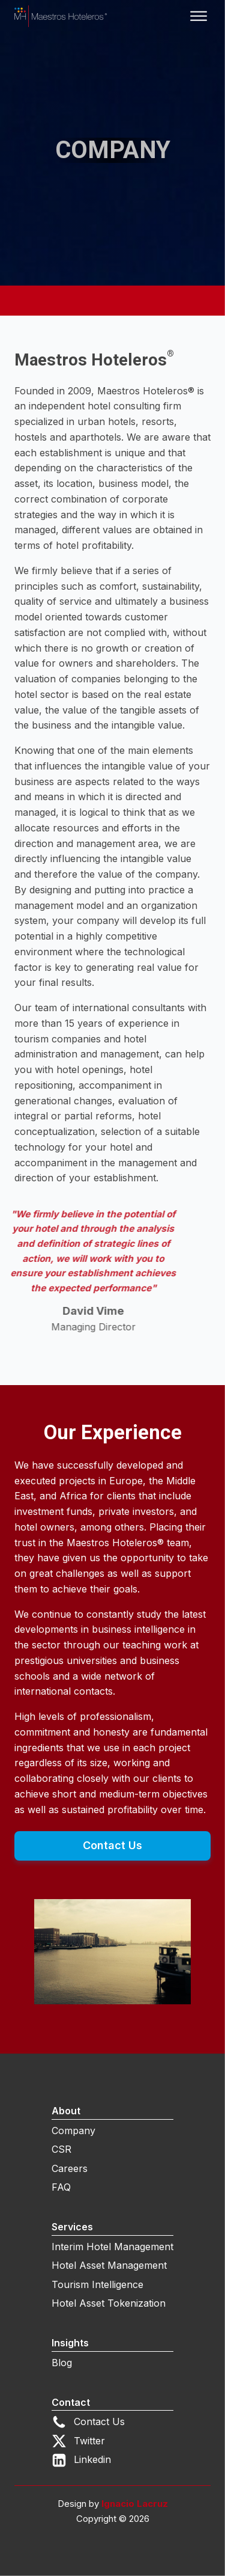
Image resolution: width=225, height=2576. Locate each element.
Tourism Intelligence (97, 2284)
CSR (61, 2149)
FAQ (61, 2187)
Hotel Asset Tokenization (109, 2303)
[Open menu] (199, 16)
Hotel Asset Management (109, 2265)
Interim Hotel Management (112, 2247)
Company (73, 2131)
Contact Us (112, 1845)
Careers (70, 2168)
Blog (62, 2363)
